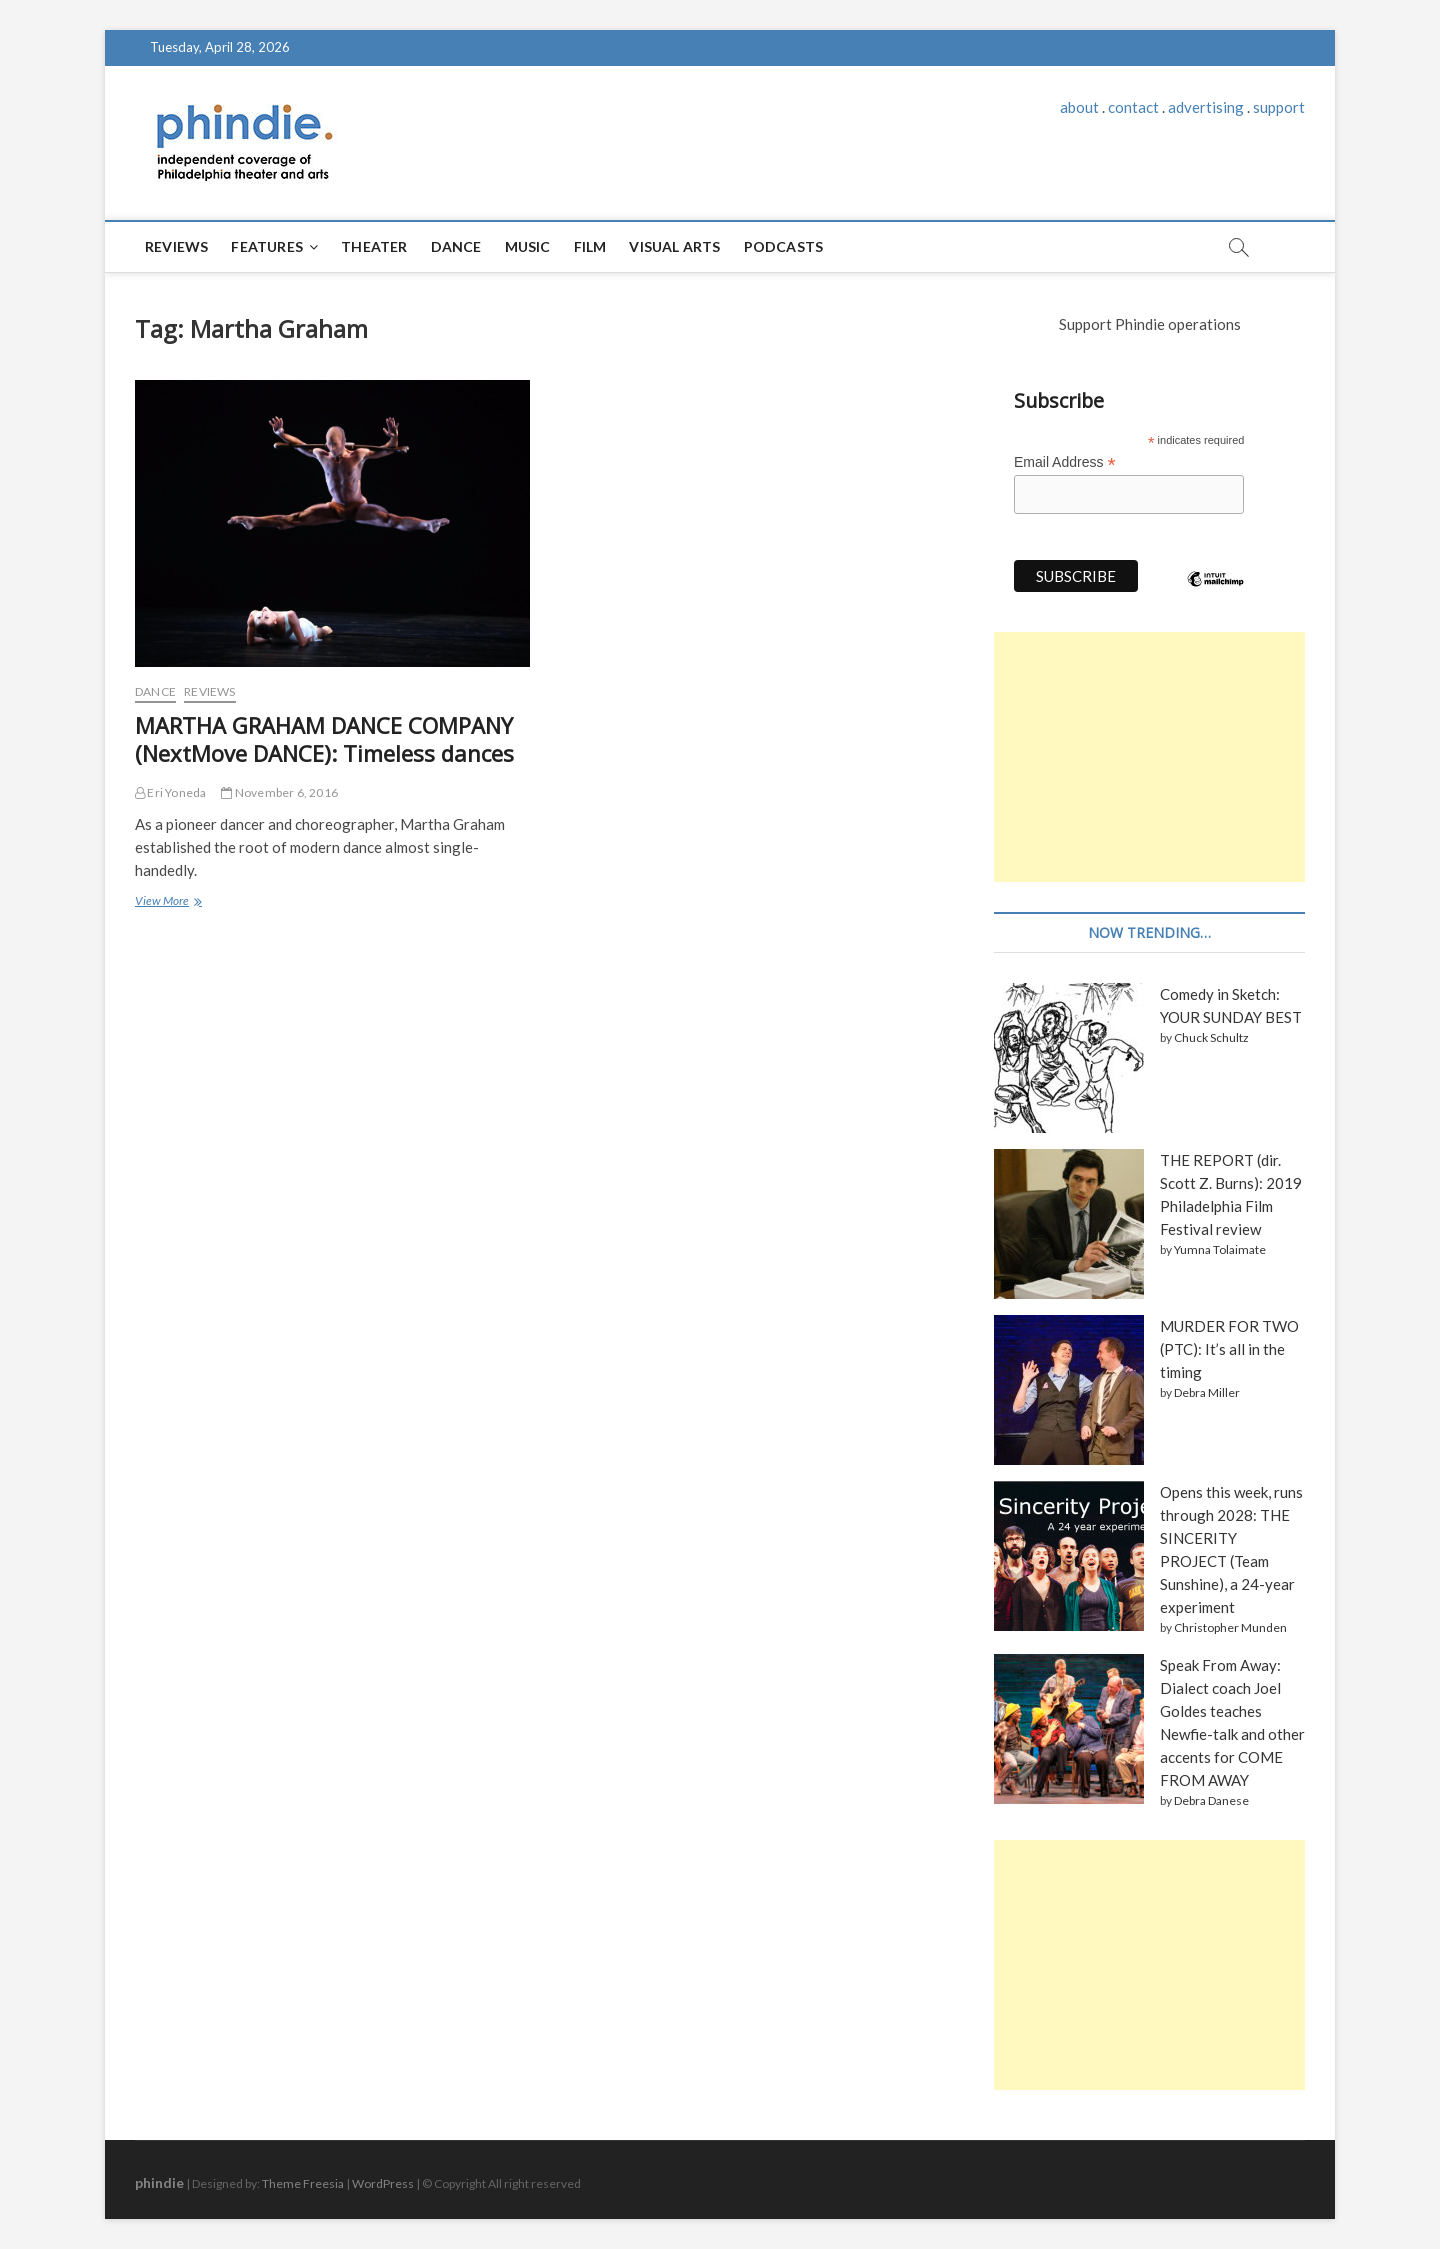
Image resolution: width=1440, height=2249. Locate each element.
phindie (159, 2182)
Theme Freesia (303, 2183)
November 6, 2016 (279, 792)
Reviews (176, 246)
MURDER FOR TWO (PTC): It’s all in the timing (1229, 1349)
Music (528, 246)
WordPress (383, 2183)
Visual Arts (674, 246)
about (1079, 107)
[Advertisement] (1149, 757)
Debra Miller (1207, 1392)
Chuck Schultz (1211, 1037)
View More (167, 902)
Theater (374, 246)
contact (1133, 107)
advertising (1206, 107)
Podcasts (784, 246)
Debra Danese (1211, 1800)
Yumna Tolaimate (1220, 1249)
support (1279, 107)
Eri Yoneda (170, 792)
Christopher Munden (1230, 1627)
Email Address (1065, 462)
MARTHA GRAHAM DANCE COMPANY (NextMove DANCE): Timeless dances (324, 739)
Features (267, 246)
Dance (456, 246)
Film (590, 246)
